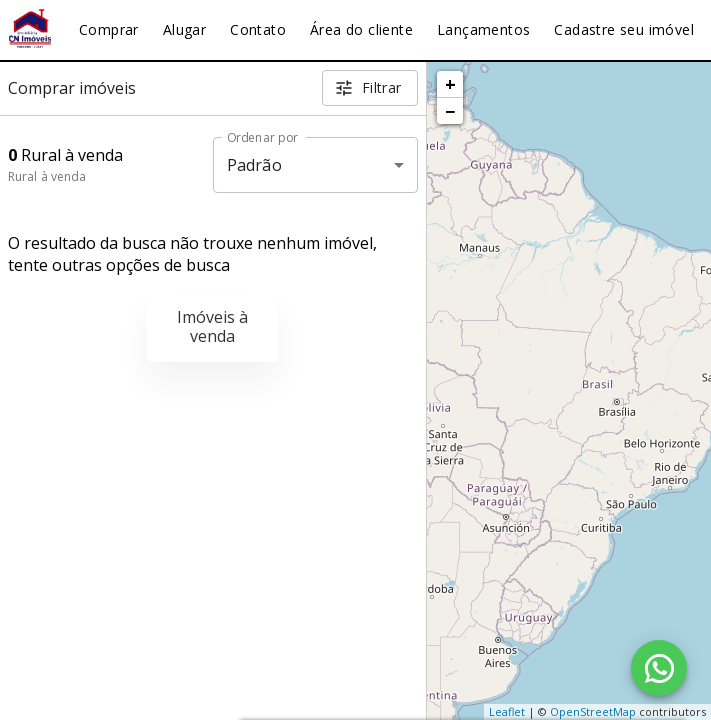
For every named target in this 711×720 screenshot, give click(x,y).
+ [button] (450, 84)
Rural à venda (47, 176)
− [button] (450, 111)
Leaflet (507, 711)
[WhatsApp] (659, 668)
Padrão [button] (254, 165)
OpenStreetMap (593, 711)
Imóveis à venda (212, 326)
